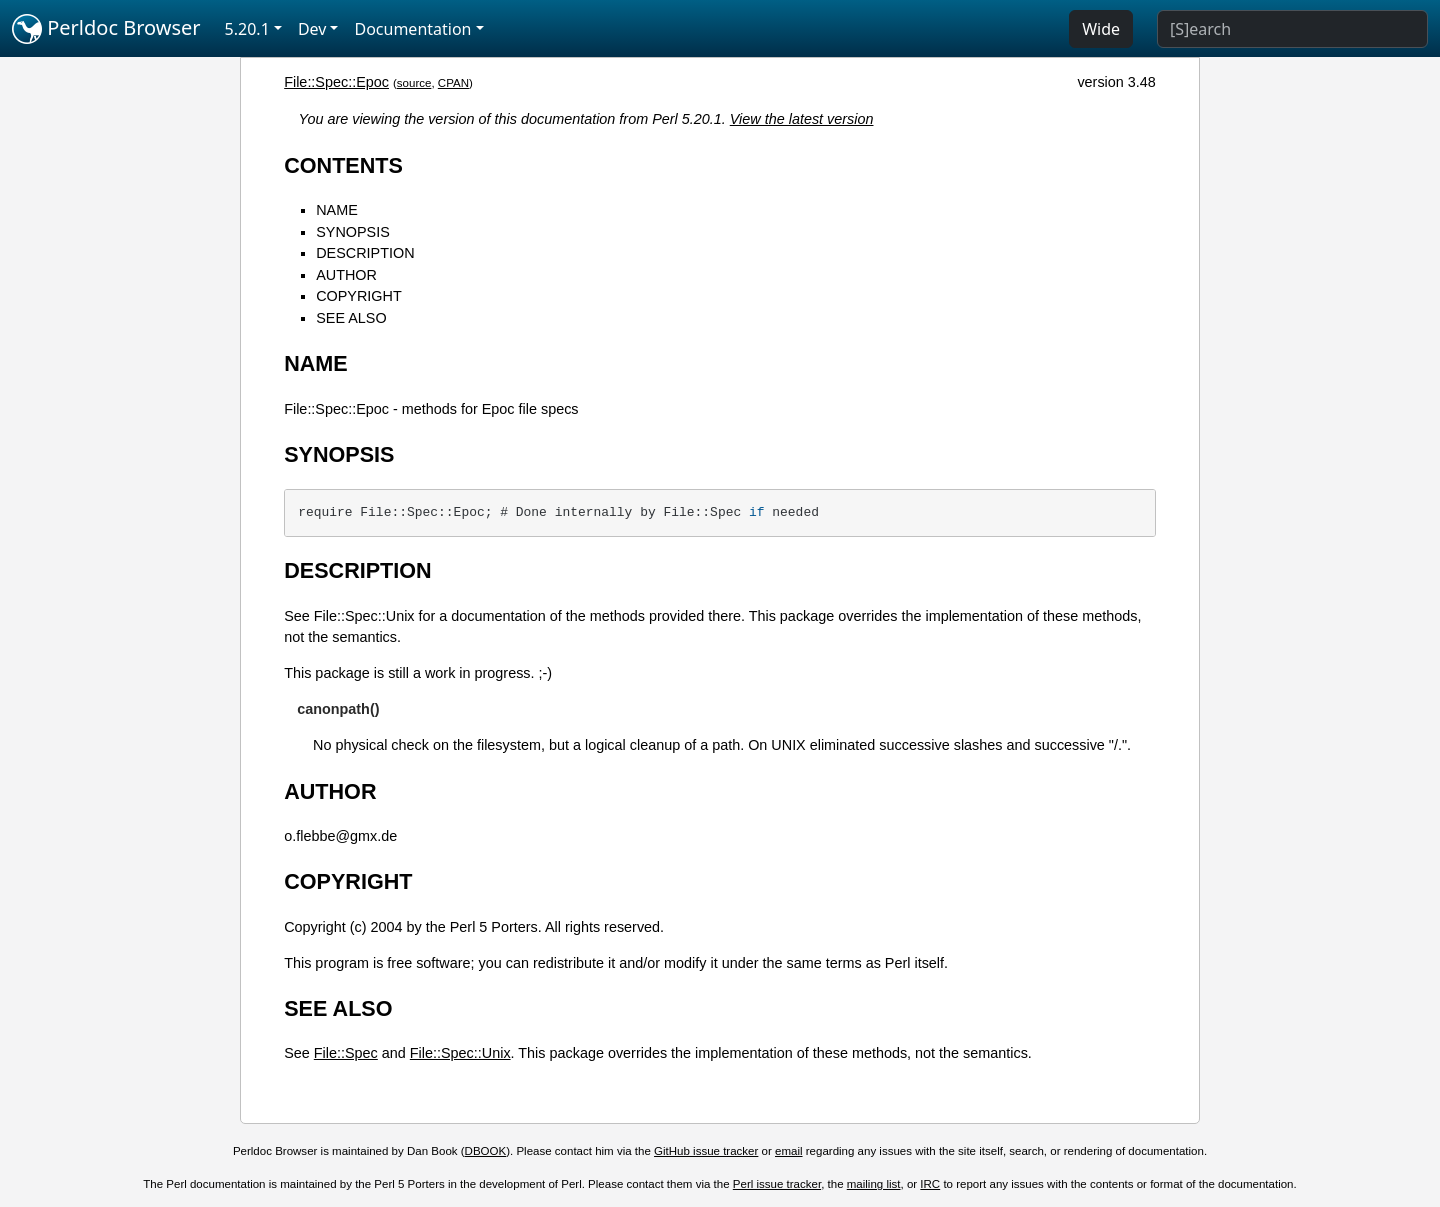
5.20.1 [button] (247, 29)
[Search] (1292, 29)
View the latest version (802, 119)
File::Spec (346, 1053)
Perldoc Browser (106, 29)
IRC (930, 1184)
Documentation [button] (412, 29)
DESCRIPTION (365, 253)
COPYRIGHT (359, 296)
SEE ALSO (351, 318)
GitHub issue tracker (706, 1151)
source (414, 83)
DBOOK (486, 1151)
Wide (1101, 29)
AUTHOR (346, 275)
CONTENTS (343, 165)
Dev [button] (312, 29)
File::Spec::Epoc (336, 82)
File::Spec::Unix (460, 1053)
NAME (337, 210)
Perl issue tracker (777, 1184)
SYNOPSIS (353, 232)
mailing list (874, 1184)
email (789, 1151)
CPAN (453, 83)
